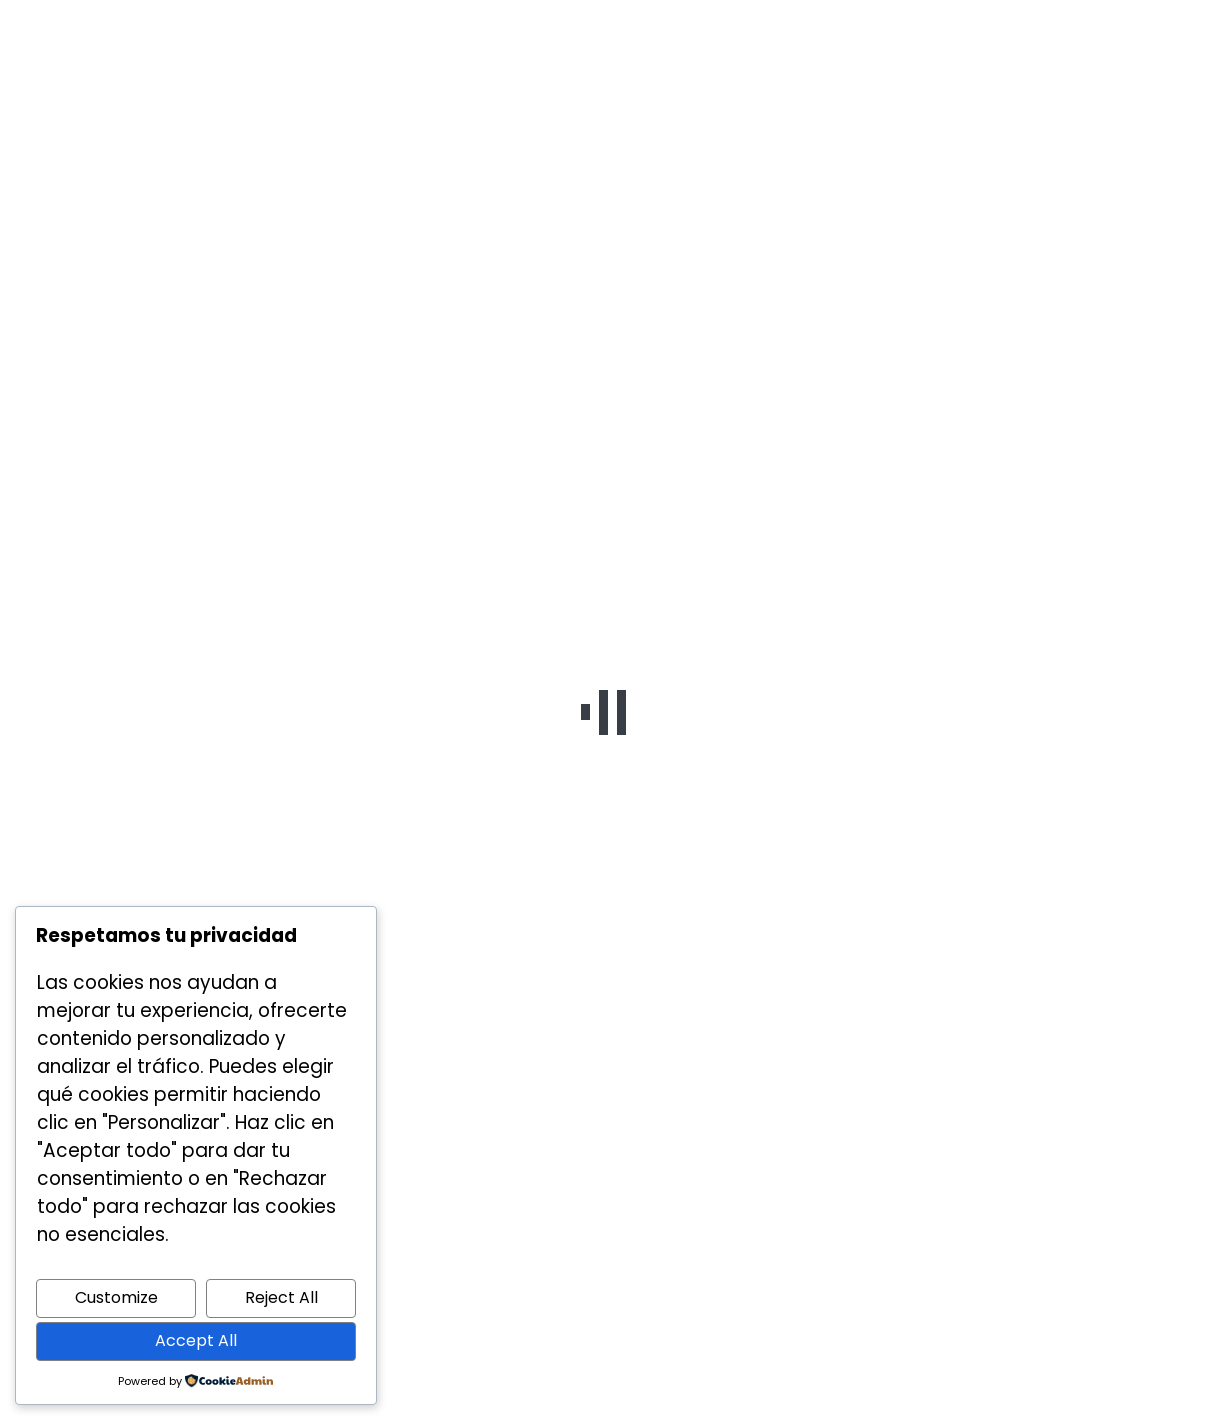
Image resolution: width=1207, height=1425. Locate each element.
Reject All (281, 1297)
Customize (116, 1297)
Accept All (196, 1340)
